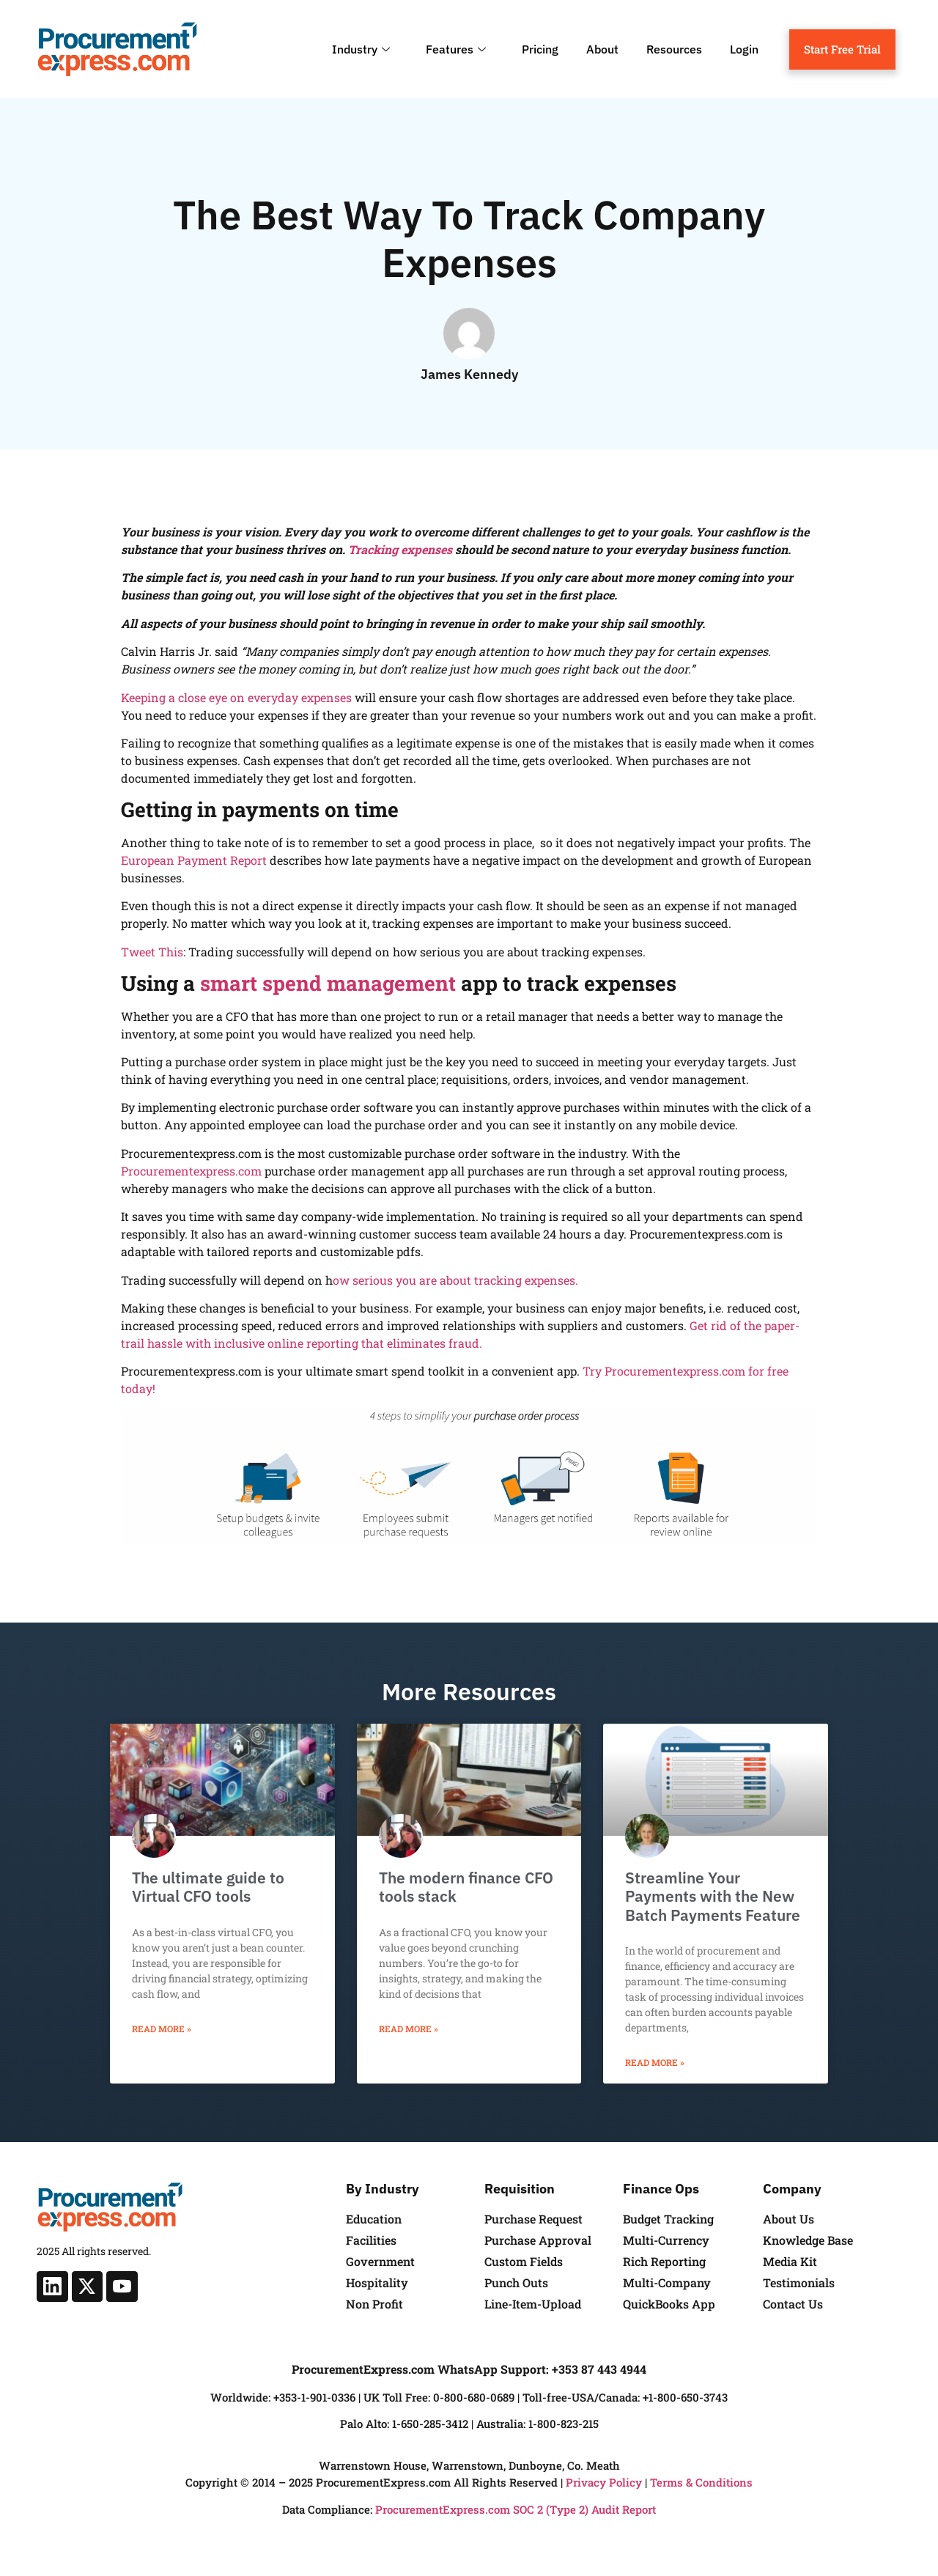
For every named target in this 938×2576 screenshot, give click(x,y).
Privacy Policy (604, 2482)
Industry (363, 49)
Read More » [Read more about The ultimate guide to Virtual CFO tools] (161, 2028)
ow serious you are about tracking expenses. (455, 1280)
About (602, 49)
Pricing (540, 49)
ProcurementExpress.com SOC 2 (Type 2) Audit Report (515, 2509)
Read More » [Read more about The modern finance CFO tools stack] (408, 2028)
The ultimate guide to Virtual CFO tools (208, 1886)
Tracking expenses (400, 549)
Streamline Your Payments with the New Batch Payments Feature (712, 1895)
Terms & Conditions (701, 2482)
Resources (674, 49)
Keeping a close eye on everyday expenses (236, 697)
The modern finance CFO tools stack (466, 1886)
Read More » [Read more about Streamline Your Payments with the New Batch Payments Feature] (654, 2062)
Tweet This (152, 951)
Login (744, 49)
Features (458, 49)
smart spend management (328, 983)
